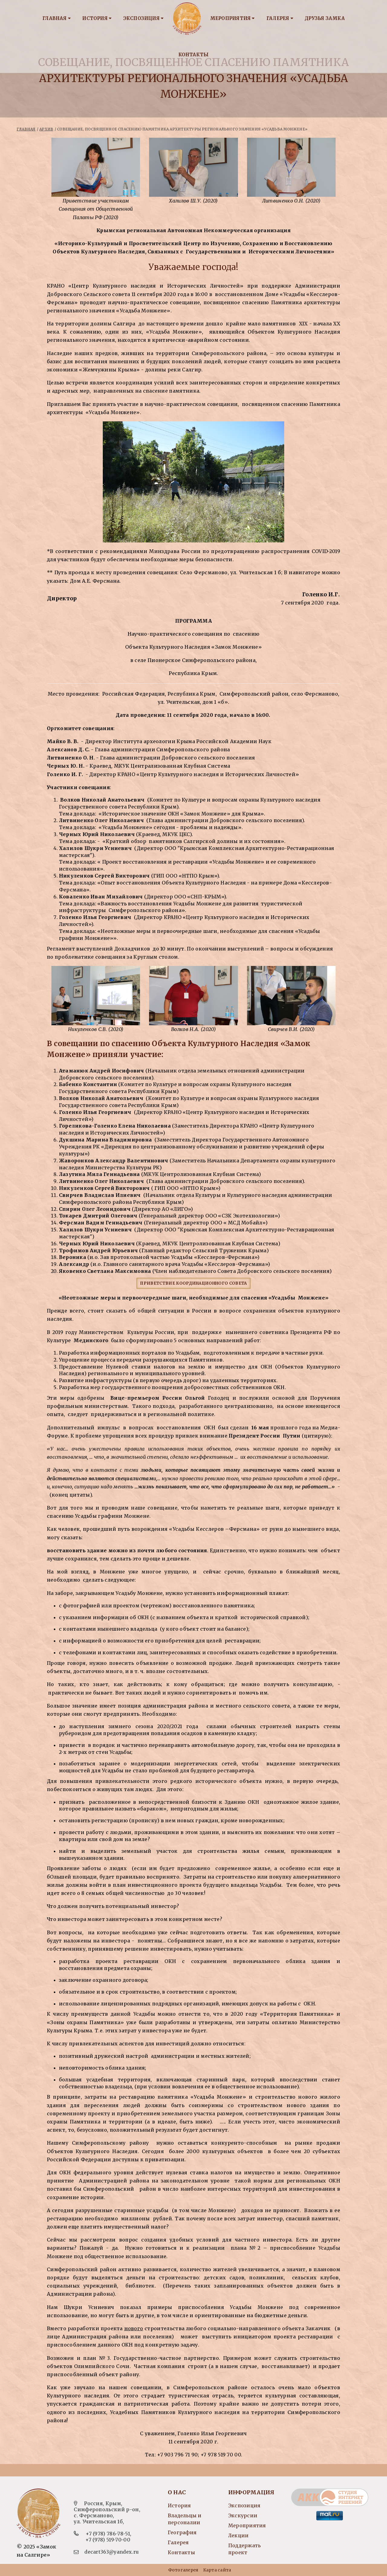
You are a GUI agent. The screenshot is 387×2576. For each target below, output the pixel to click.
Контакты (193, 55)
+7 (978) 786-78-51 (108, 2534)
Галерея (279, 18)
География (182, 2532)
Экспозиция (143, 18)
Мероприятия (232, 18)
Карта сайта (217, 2570)
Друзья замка (325, 18)
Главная (56, 18)
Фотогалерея (183, 2570)
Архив (46, 129)
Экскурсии (242, 2515)
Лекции (238, 2535)
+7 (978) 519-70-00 (107, 2540)
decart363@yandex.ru (111, 2552)
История (97, 18)
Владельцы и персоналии (184, 2518)
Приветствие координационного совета (193, 1283)
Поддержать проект (244, 2548)
